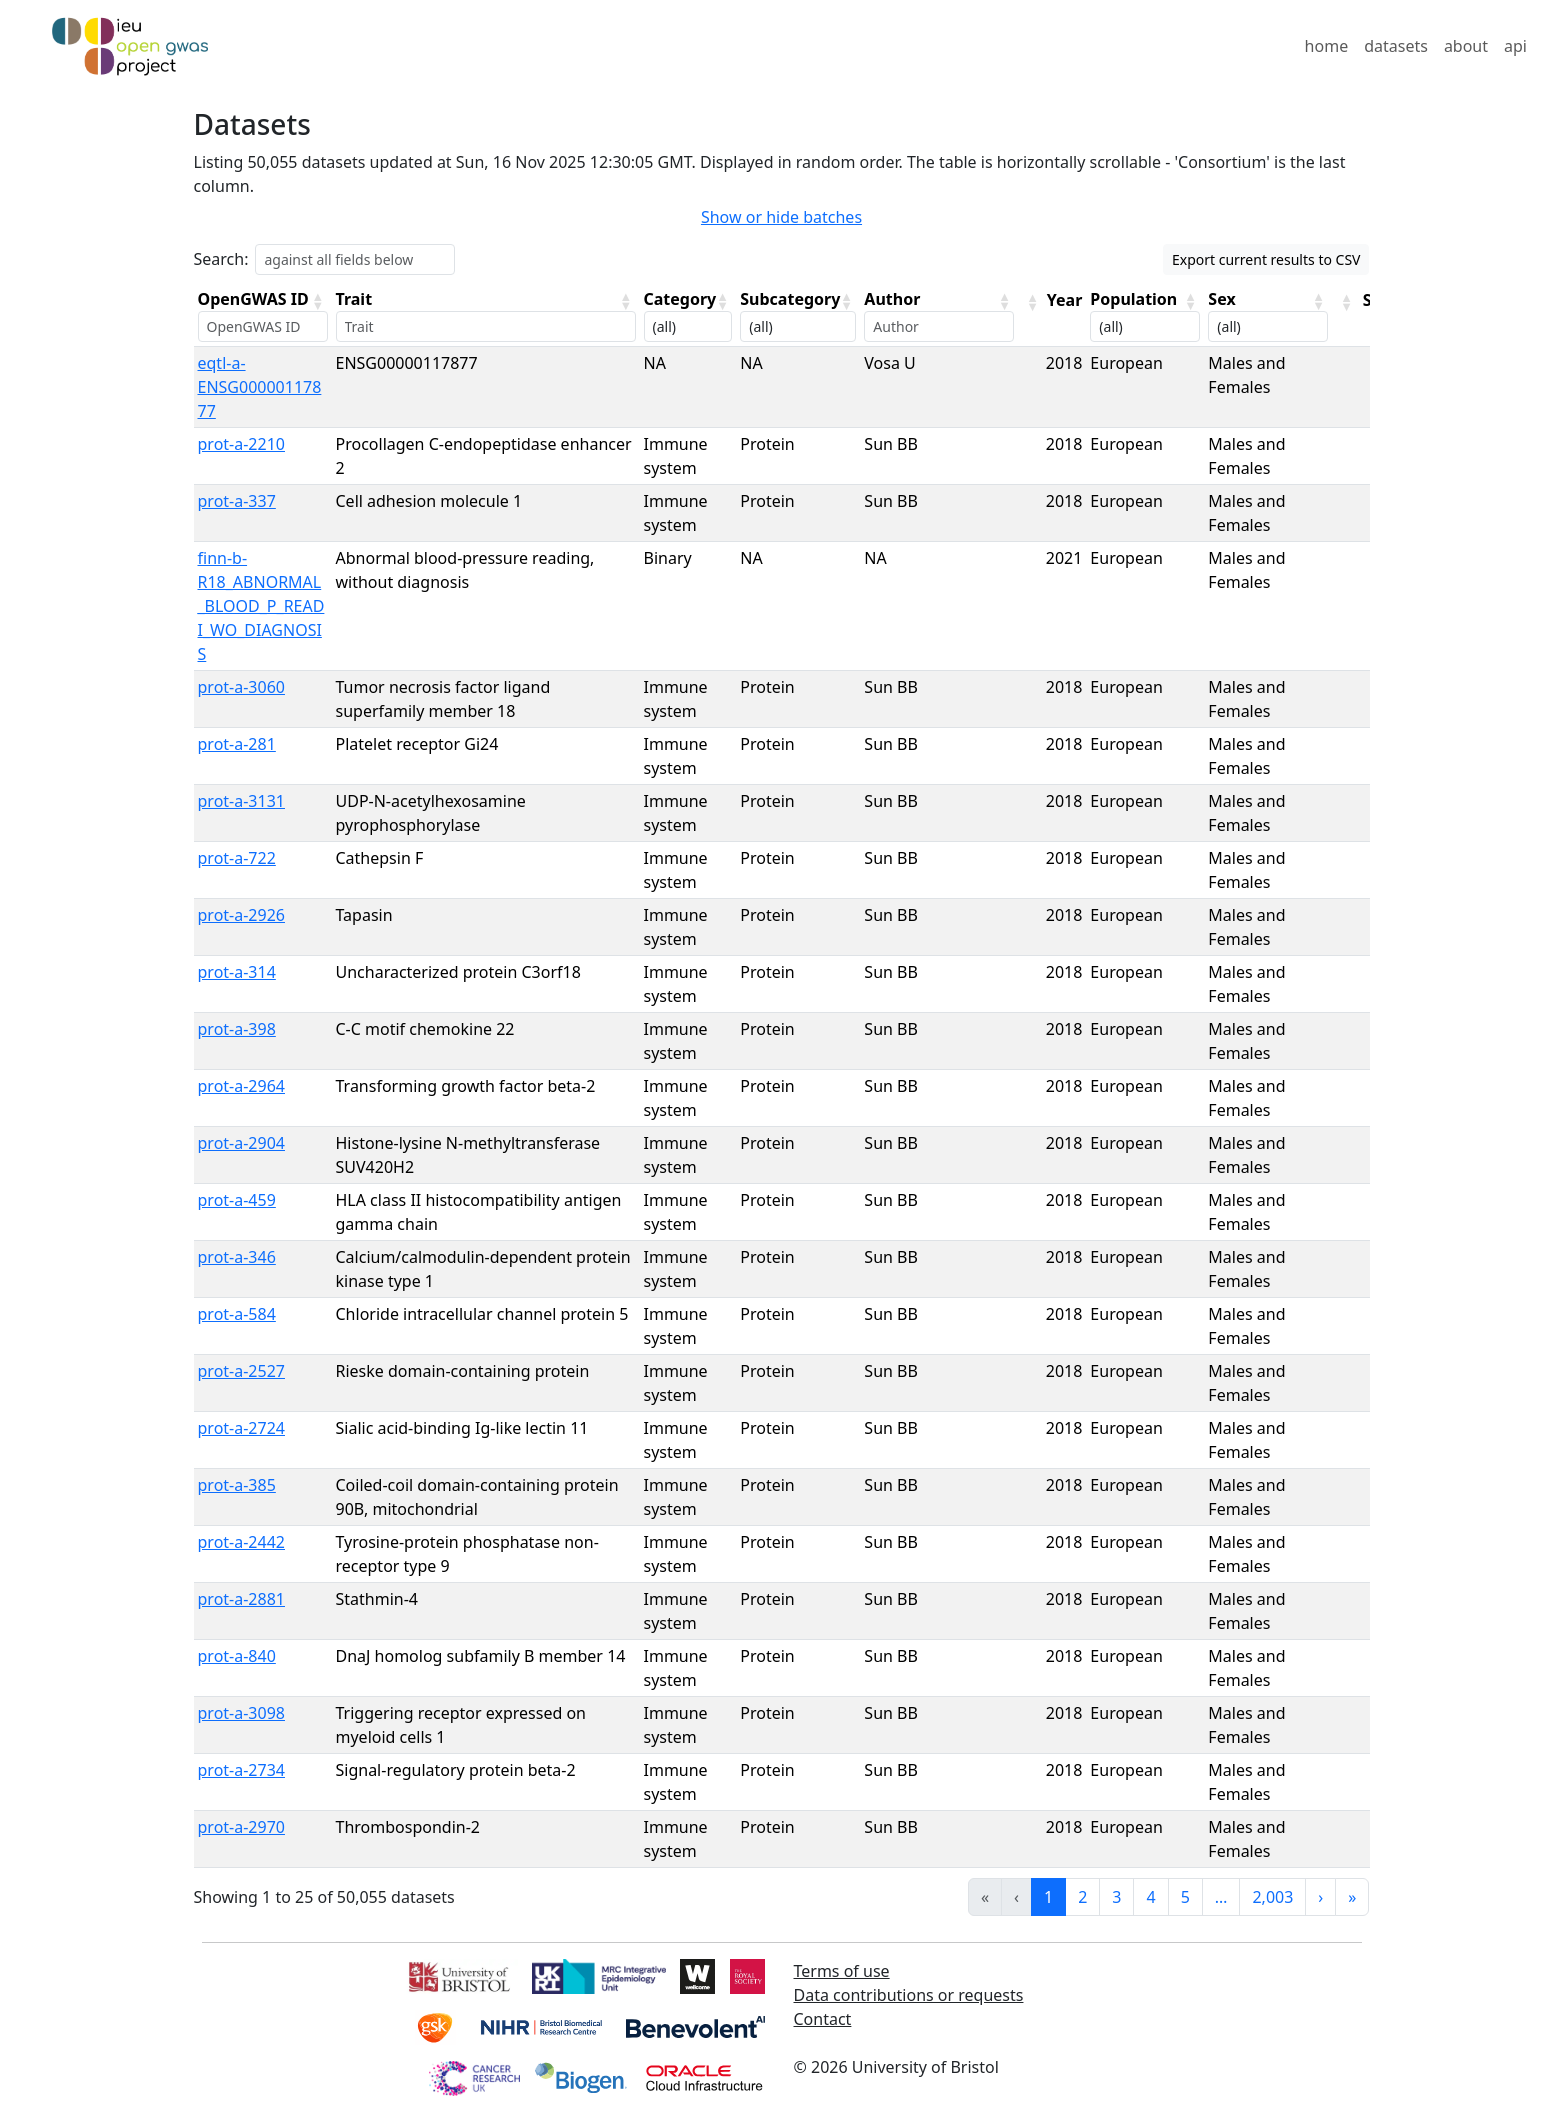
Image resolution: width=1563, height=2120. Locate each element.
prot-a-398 (237, 1029)
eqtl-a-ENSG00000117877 (260, 387)
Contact (823, 2019)
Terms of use (842, 1971)
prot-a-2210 (241, 444)
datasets (1396, 46)
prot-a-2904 (241, 1143)
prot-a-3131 (241, 801)
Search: (221, 259)
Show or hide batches (781, 217)
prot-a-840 (237, 1656)
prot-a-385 (237, 1485)
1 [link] (1048, 1897)
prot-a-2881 (241, 1599)
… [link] (1221, 1897)
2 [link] (1082, 1897)
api (1515, 46)
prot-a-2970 (241, 1827)
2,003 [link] (1272, 1897)
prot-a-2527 (241, 1371)
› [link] (1320, 1897)
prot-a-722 (237, 858)
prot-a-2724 (241, 1428)
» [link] (1352, 1897)
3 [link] (1116, 1897)
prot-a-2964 (241, 1086)
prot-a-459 (237, 1200)
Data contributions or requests (909, 1995)
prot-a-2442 (241, 1542)
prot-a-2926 (241, 915)
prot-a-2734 (241, 1770)
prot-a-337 (237, 501)
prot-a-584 (237, 1314)
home (1327, 46)
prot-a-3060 (241, 687)
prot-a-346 (237, 1257)
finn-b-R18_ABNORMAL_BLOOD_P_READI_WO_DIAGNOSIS (261, 606)
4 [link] (1150, 1897)
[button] (318, 301)
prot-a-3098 (241, 1713)
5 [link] (1185, 1897)
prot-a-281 (237, 744)
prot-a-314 (237, 972)
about (1466, 46)
